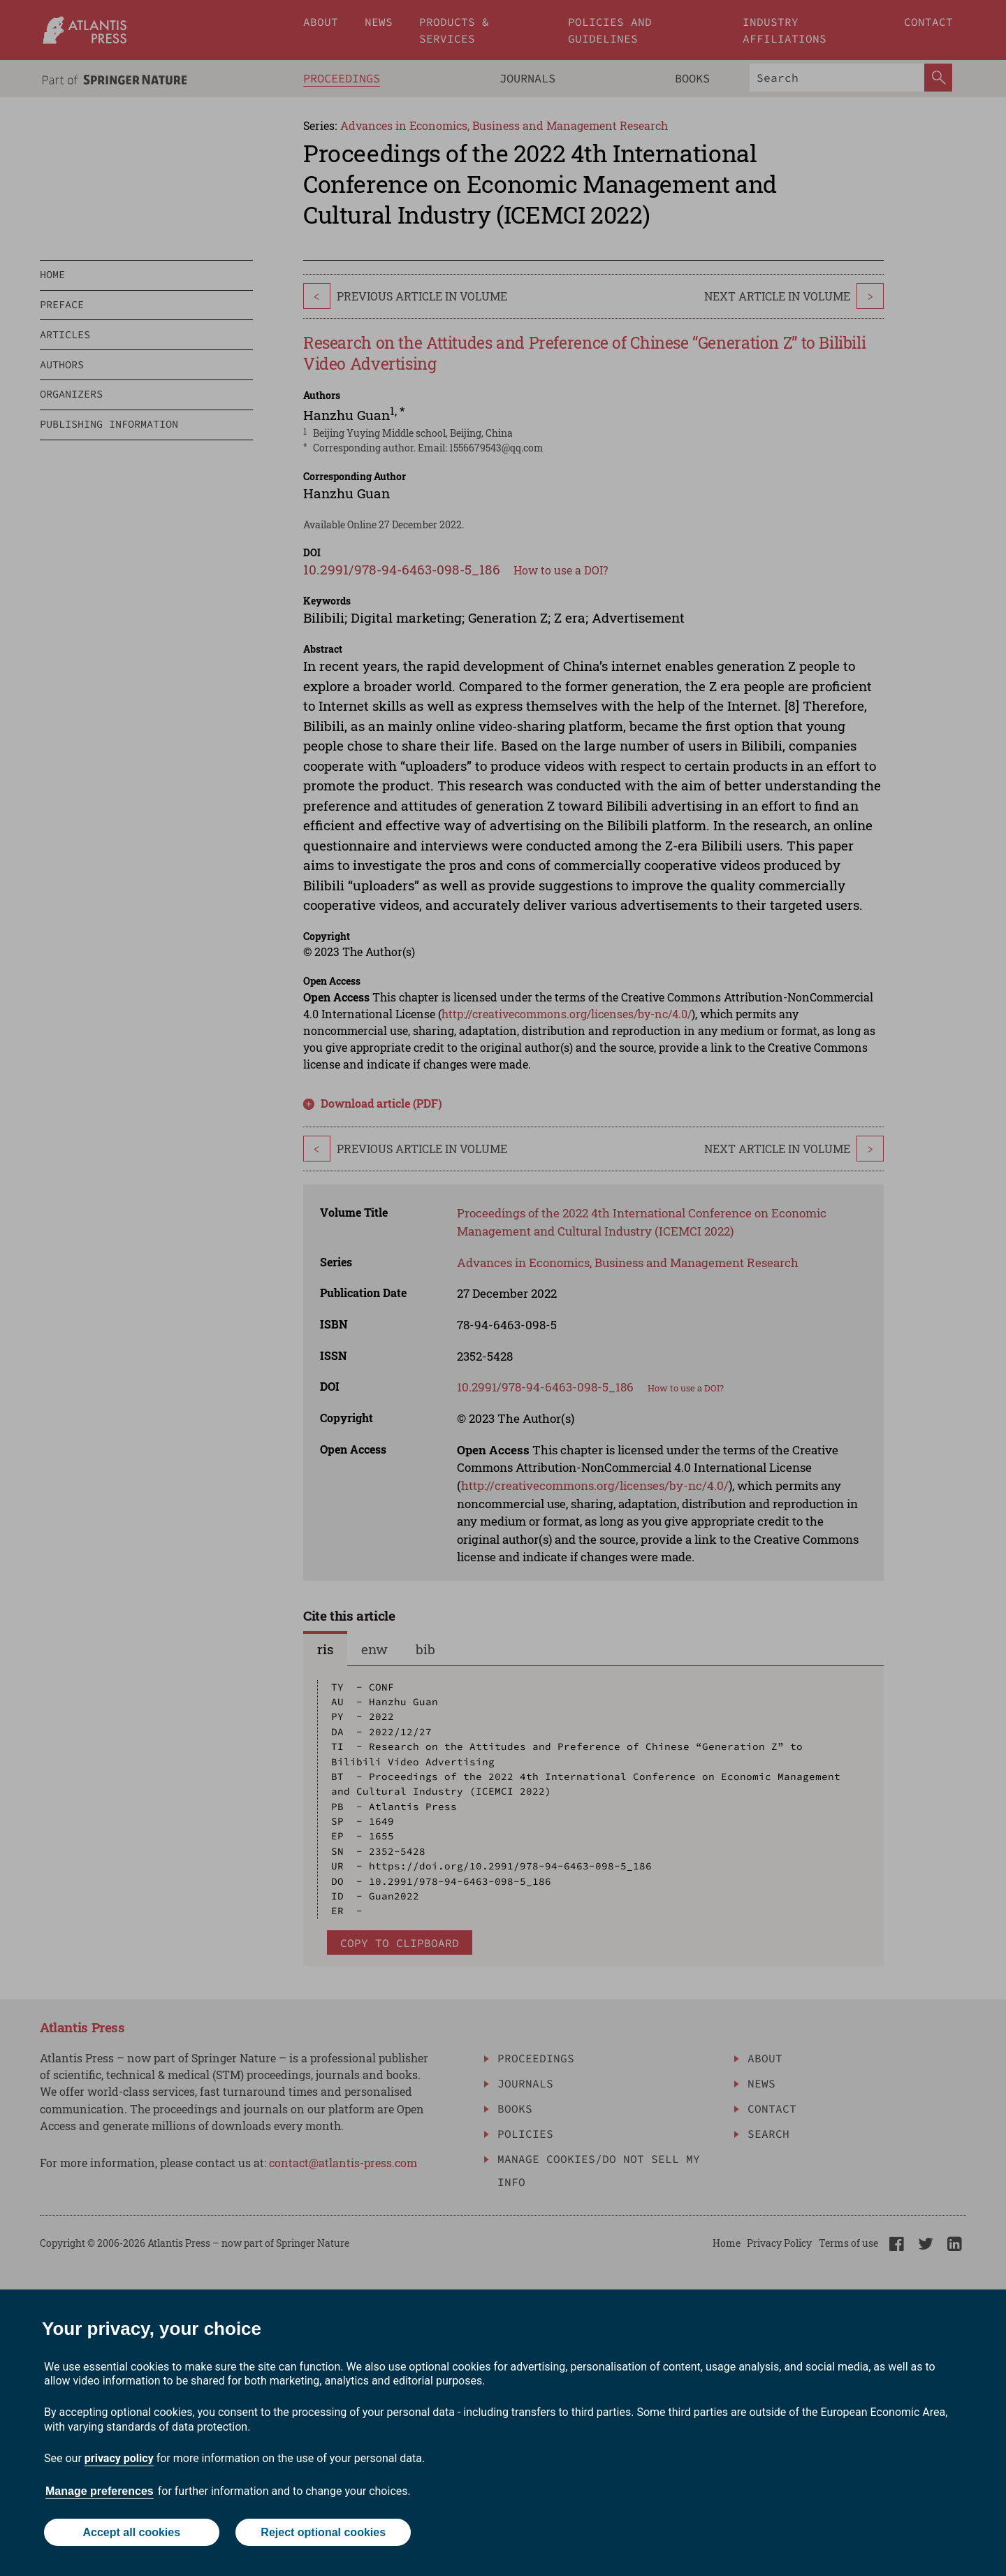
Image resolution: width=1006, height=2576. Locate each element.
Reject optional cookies (323, 2532)
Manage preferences (99, 2491)
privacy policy (119, 2458)
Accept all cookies (131, 2532)
